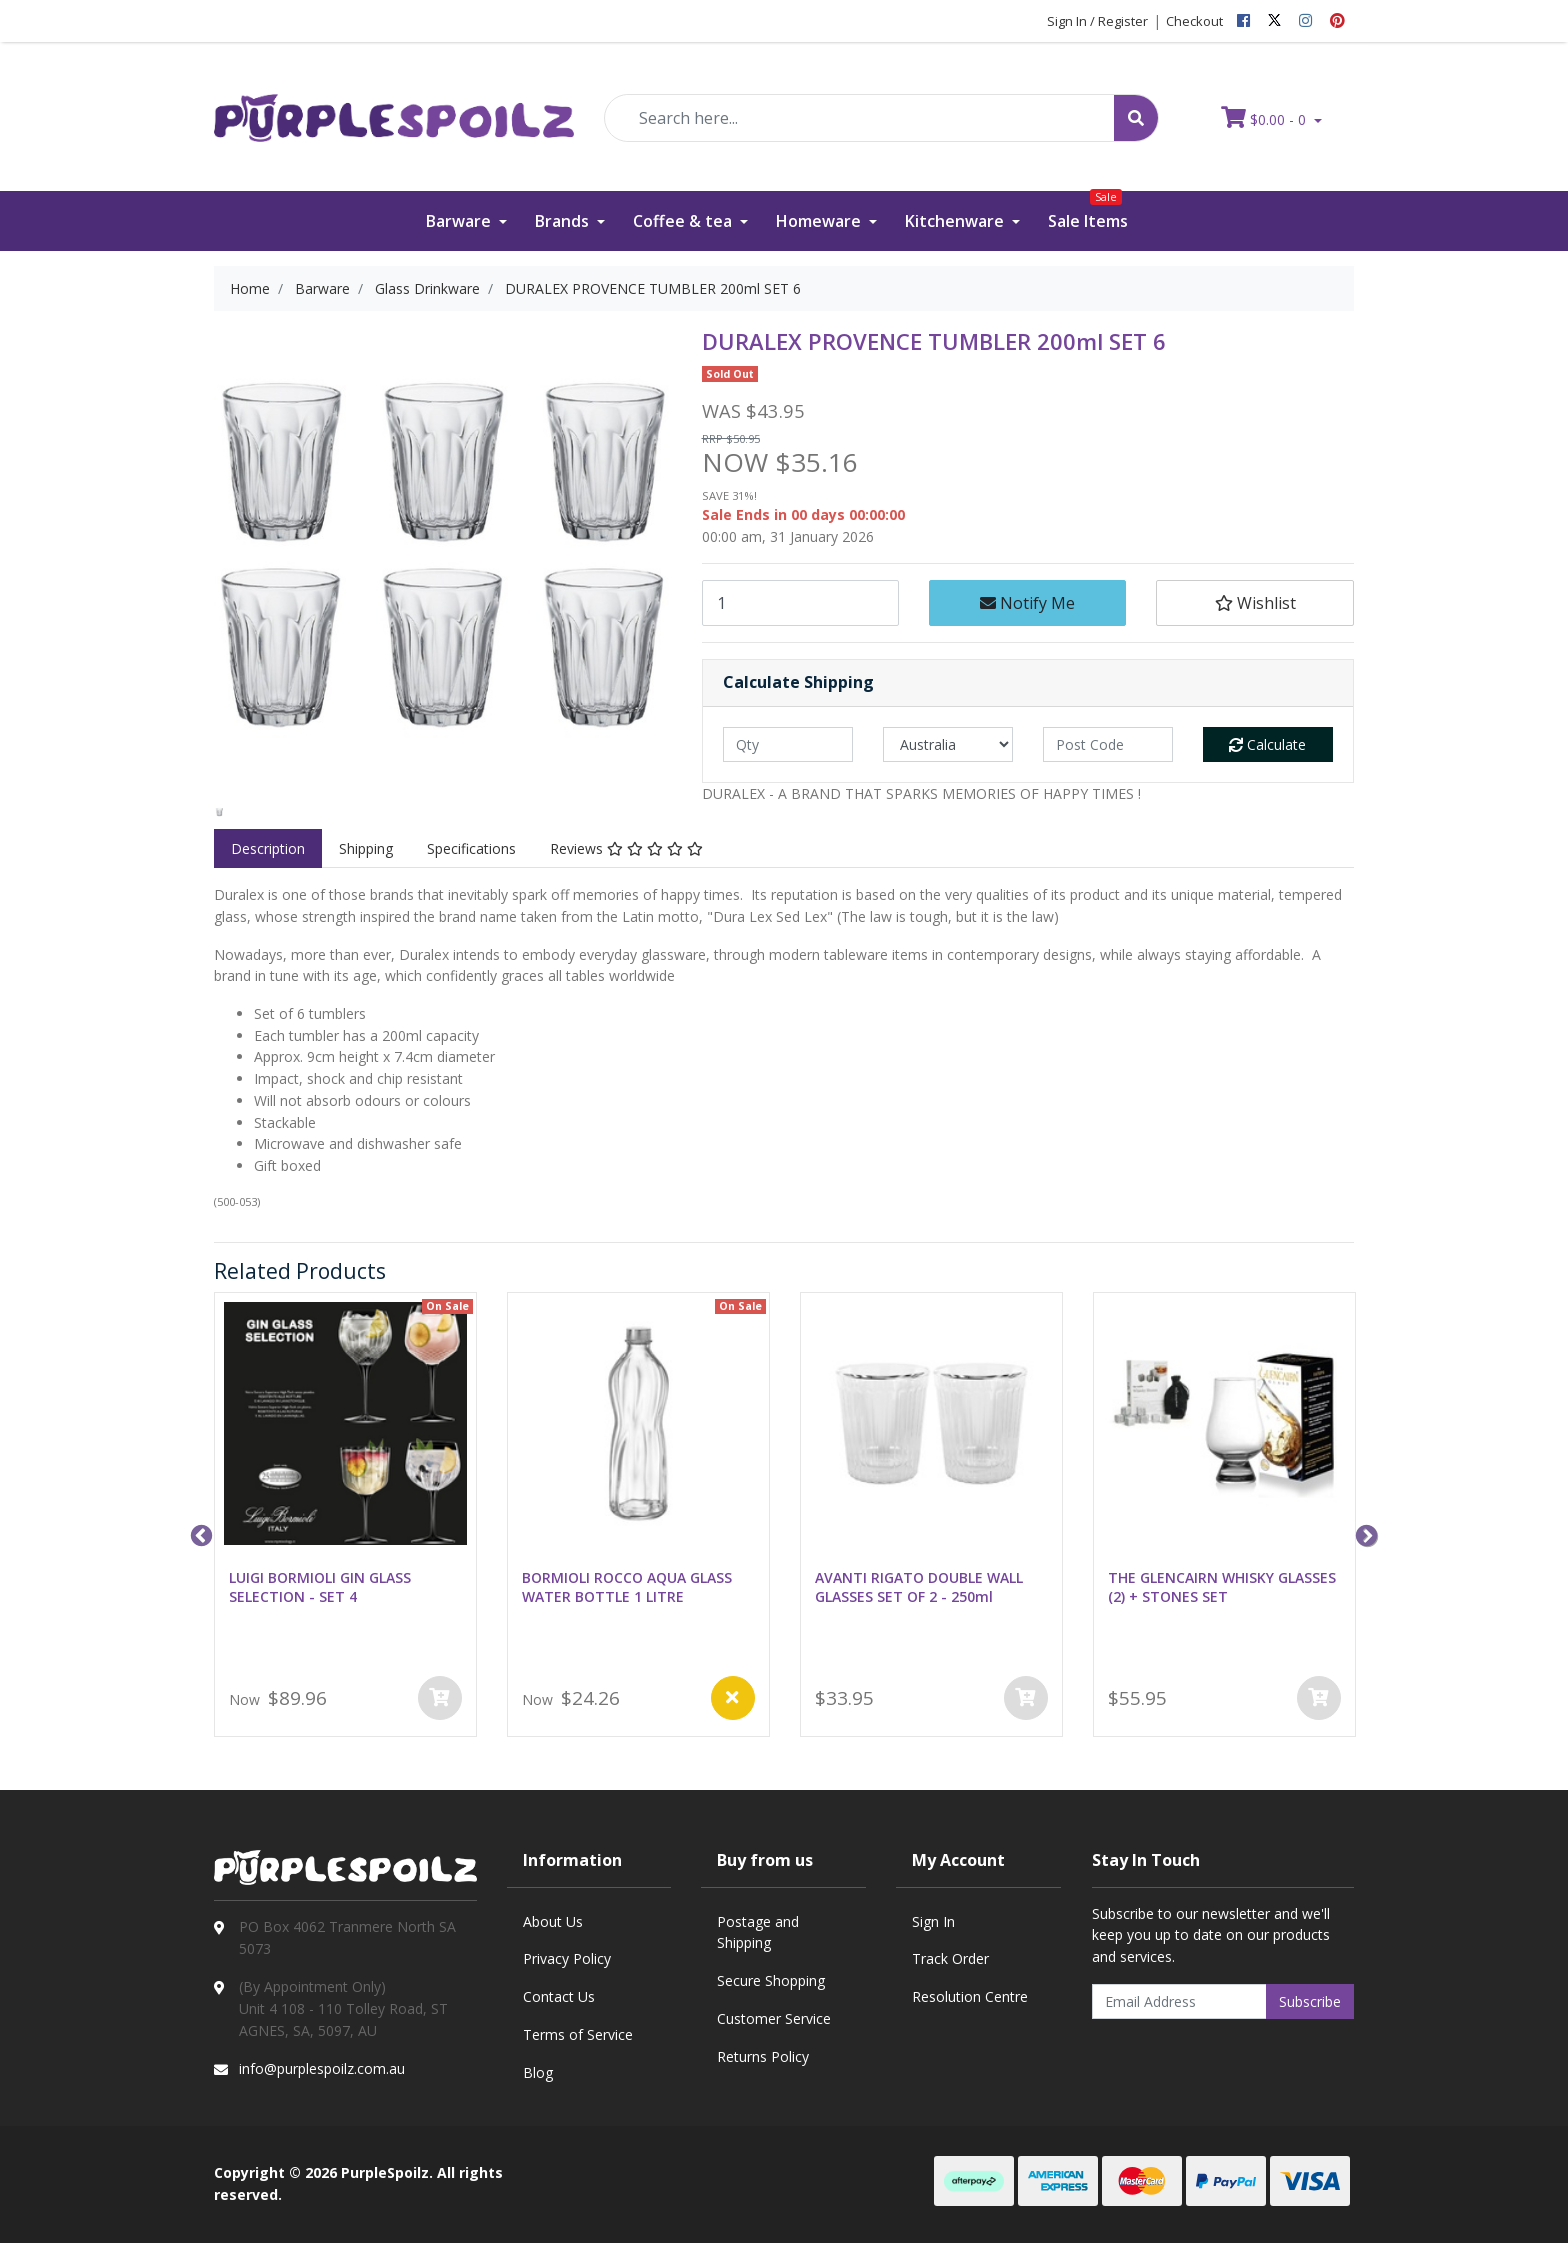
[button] (1254, 603)
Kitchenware (956, 221)
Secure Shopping (771, 1980)
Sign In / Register (1097, 21)
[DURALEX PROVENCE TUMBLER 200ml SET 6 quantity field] (800, 603)
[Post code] (1108, 744)
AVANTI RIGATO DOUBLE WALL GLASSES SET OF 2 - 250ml (919, 1587)
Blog (538, 2072)
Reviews (626, 848)
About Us (553, 1921)
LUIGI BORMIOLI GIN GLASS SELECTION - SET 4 (320, 1587)
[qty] (788, 744)
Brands (564, 221)
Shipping (366, 848)
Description (268, 848)
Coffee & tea (684, 221)
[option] (219, 812)
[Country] (948, 744)
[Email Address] (1180, 2001)
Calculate (1267, 744)
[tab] (268, 849)
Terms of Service (578, 2034)
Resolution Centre (970, 1996)
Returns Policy (763, 2056)
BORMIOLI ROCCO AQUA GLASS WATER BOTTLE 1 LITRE (627, 1587)
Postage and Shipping (758, 1932)
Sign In (933, 1921)
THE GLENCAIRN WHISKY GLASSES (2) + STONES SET (1222, 1587)
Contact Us (559, 1996)
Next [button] (1364, 1534)
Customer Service (774, 2018)
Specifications (471, 848)
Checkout (1194, 21)
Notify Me (1027, 603)
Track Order (950, 1958)
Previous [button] (199, 1534)
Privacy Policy (567, 1958)
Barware (460, 221)
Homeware (820, 221)
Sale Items (1088, 211)
